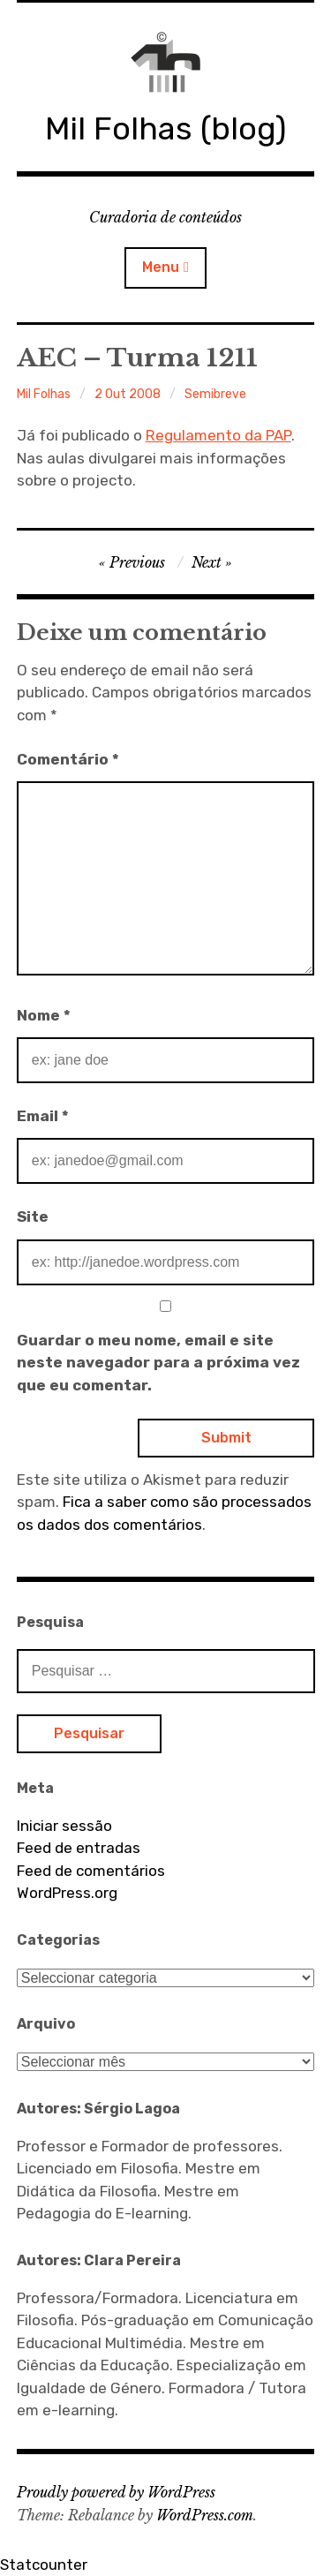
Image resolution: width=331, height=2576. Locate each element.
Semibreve (215, 394)
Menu (160, 267)
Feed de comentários (91, 1870)
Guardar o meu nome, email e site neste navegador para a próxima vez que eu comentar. (158, 1362)
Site (33, 1216)
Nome (44, 1015)
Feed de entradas (78, 1848)
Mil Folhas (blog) (165, 128)
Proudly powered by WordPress (116, 2492)
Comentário (68, 759)
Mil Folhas (44, 394)
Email (43, 1116)
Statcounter (43, 2564)
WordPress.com (204, 2515)
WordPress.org (67, 1893)
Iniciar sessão (64, 1825)
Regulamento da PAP (218, 435)
